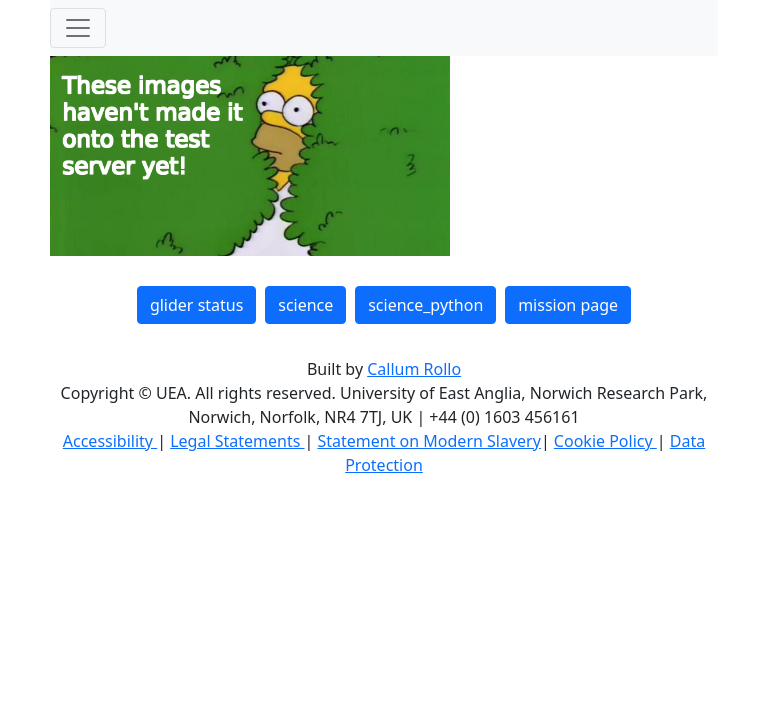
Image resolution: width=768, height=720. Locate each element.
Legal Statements (237, 441)
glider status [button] (196, 305)
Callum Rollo (414, 369)
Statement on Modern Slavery (428, 441)
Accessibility (110, 441)
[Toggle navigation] (78, 28)
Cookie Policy (605, 441)
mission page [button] (568, 305)
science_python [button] (425, 305)
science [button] (305, 305)
